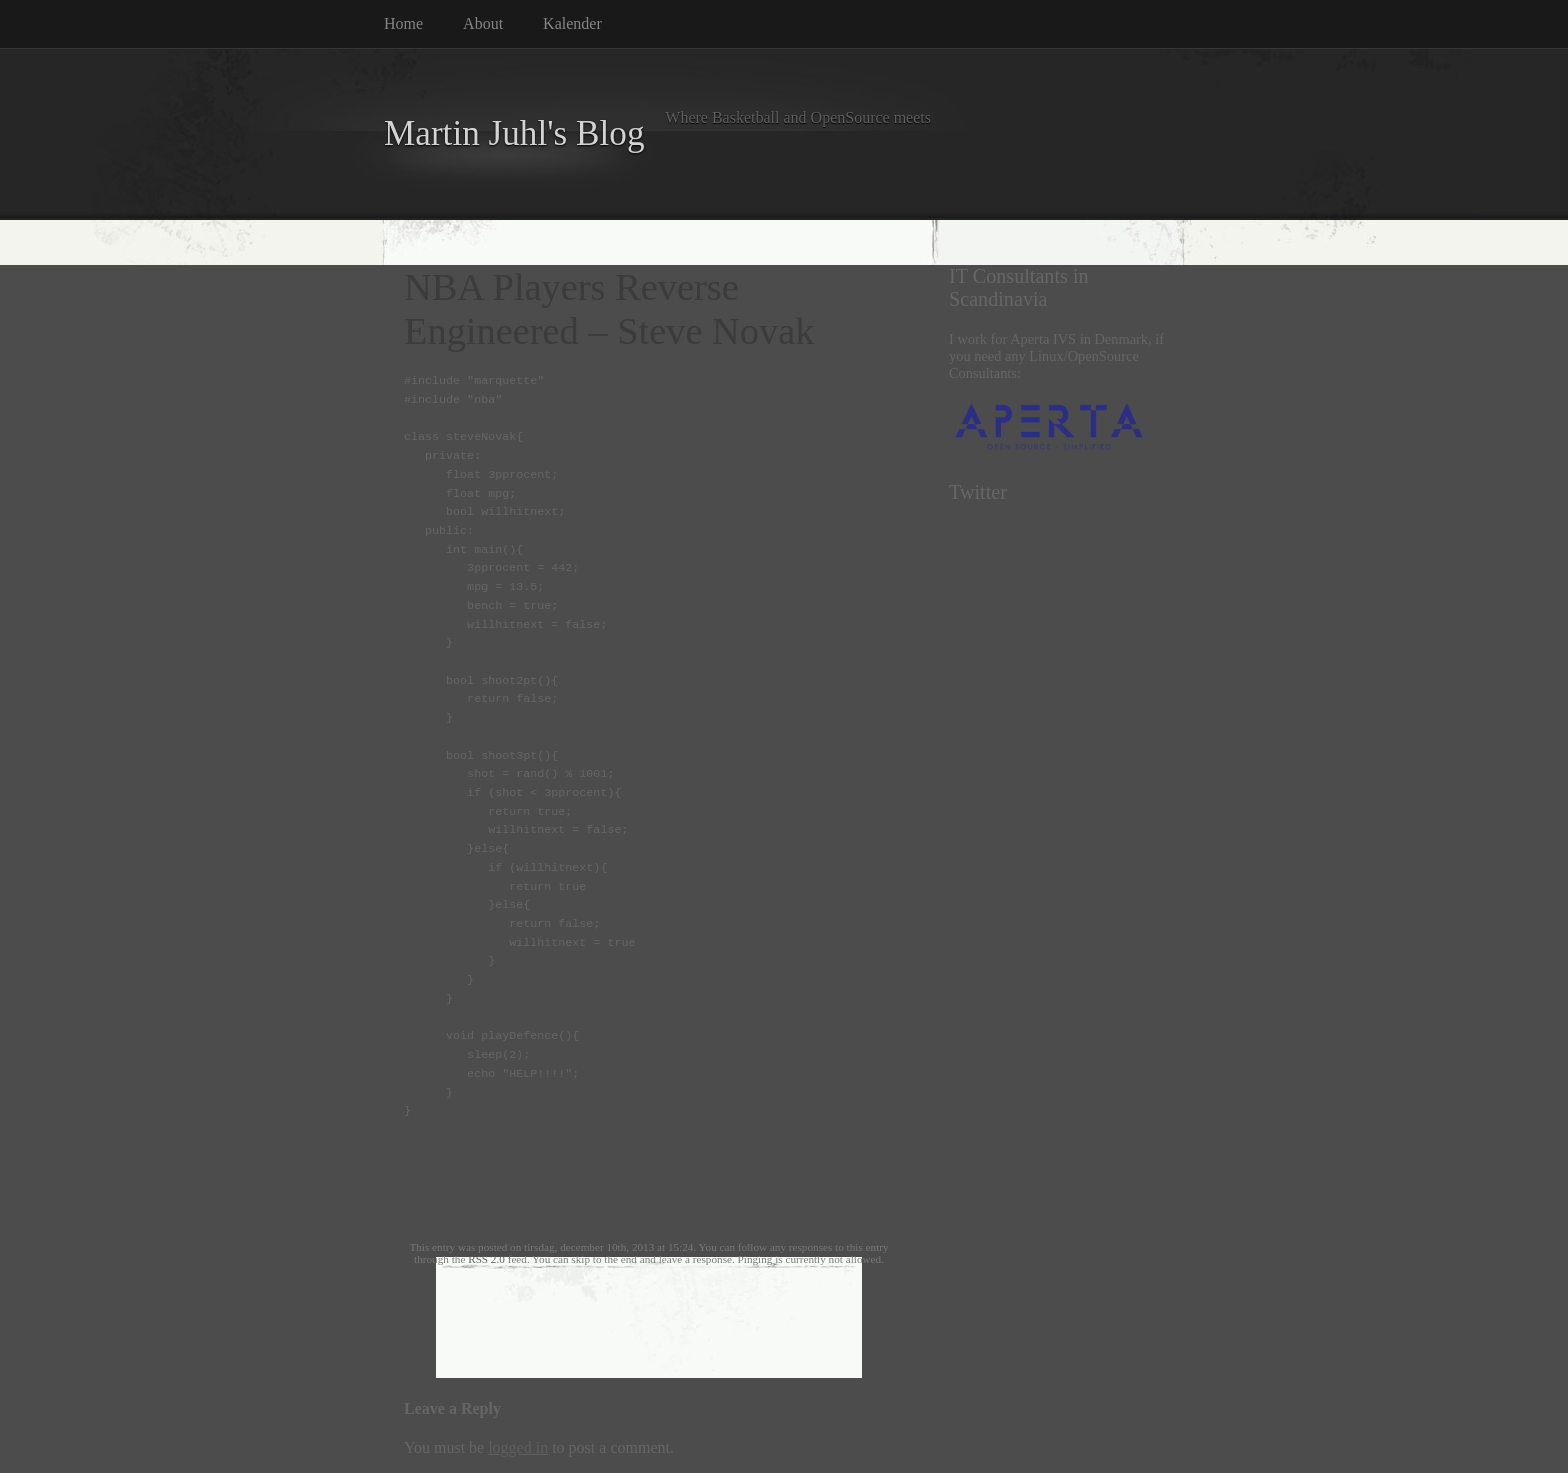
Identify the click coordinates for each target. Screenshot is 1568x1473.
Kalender (572, 23)
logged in (518, 1447)
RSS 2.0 (486, 1259)
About (483, 23)
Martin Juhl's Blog (514, 133)
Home (403, 23)
